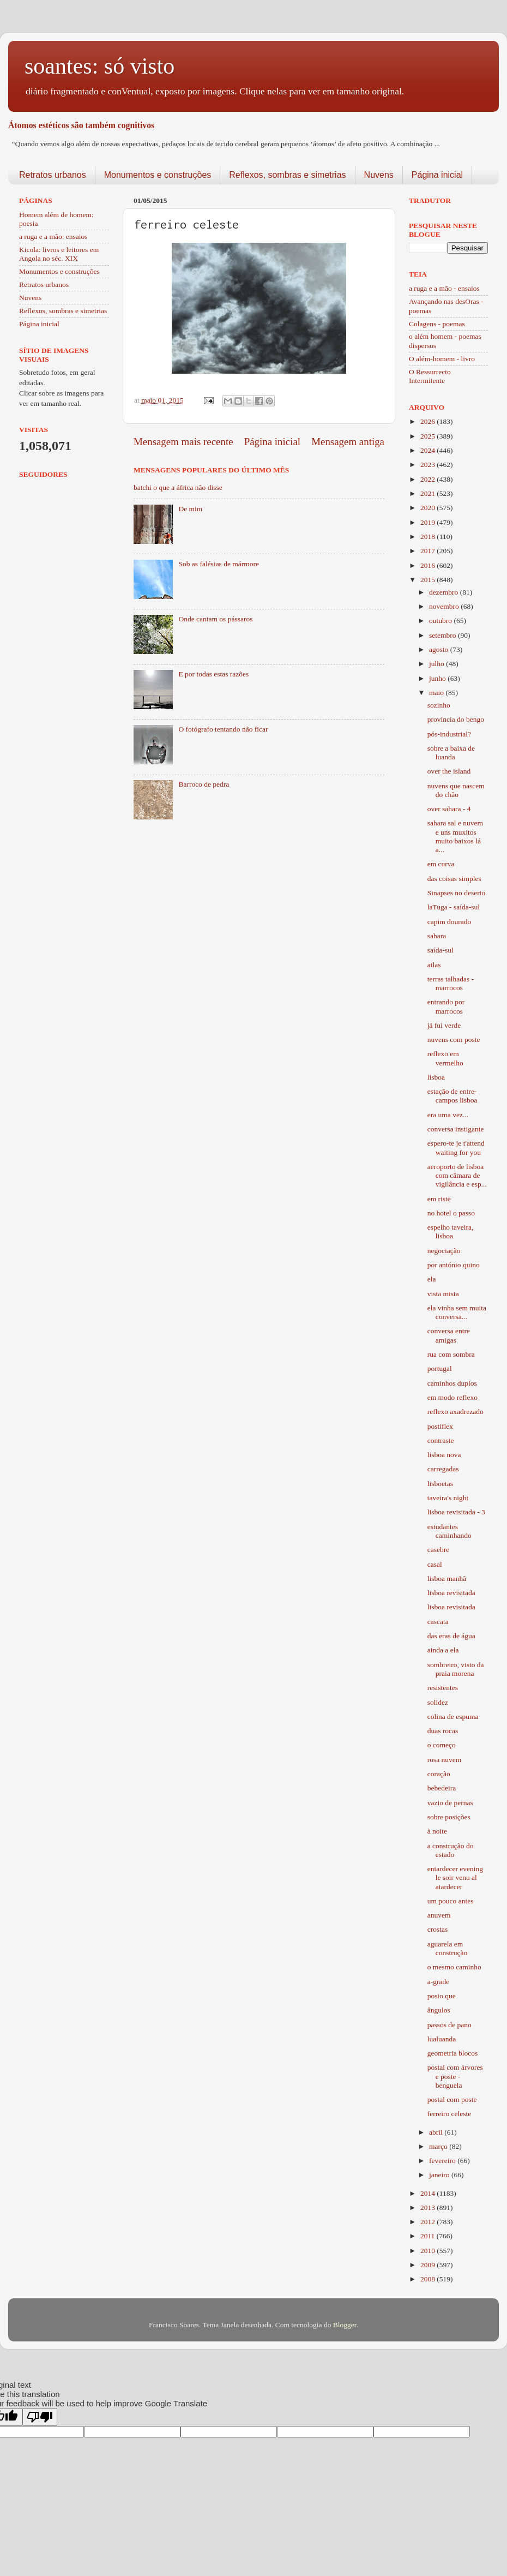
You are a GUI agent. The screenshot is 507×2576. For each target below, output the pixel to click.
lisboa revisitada (451, 1593)
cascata (438, 1622)
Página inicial (437, 174)
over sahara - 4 (449, 809)
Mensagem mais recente (183, 441)
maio (437, 692)
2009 (428, 2265)
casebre (438, 1549)
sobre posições (448, 1817)
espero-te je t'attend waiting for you (456, 1147)
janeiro (440, 2175)
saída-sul (440, 950)
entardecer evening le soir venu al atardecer (455, 1877)
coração (438, 1774)
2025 (428, 436)
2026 (428, 421)
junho (438, 678)
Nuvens (379, 174)
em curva (441, 864)
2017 (428, 551)
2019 (428, 522)
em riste (439, 1199)
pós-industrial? (449, 734)
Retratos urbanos (52, 174)
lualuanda (441, 2039)
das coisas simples (454, 878)
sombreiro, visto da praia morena (455, 1669)
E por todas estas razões (213, 674)
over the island (448, 771)
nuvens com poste (453, 1039)
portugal (439, 1368)
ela (431, 1279)
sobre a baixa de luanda (451, 752)
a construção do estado (450, 1850)
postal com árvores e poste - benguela (455, 2076)
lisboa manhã (447, 1578)
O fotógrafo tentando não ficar (223, 729)
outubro (441, 620)
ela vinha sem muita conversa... (456, 1312)
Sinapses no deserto (456, 893)
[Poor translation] (39, 2417)
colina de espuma (453, 1716)
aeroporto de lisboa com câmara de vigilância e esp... (457, 1175)
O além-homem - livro (442, 359)
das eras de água (451, 1636)
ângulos (438, 2010)
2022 (428, 479)
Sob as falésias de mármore (218, 564)
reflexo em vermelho (445, 1058)
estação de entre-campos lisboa (452, 1095)
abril (436, 2132)
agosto (439, 649)
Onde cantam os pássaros (215, 619)
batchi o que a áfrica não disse (178, 487)
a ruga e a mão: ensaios (53, 236)
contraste (440, 1440)
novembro (445, 606)
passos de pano (449, 2025)
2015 (428, 580)
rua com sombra (451, 1354)
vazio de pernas (450, 1803)
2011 (428, 2236)
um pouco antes (450, 1901)
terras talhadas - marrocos (450, 983)
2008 (428, 2279)
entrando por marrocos (446, 1006)
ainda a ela (443, 1650)
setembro (443, 635)
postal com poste (452, 2099)
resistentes (442, 1688)
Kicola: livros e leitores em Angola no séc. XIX (59, 253)
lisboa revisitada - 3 (456, 1512)
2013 (428, 2207)
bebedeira (441, 1788)
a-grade (438, 1982)
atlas (434, 965)
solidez (437, 1702)
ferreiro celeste (449, 2114)
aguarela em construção (447, 1948)
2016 (428, 565)
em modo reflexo (452, 1397)
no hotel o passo (451, 1213)
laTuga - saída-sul (453, 907)
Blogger (345, 2325)
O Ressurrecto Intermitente (430, 376)
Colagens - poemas (437, 324)
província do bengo (455, 719)
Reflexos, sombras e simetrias (287, 174)
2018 (428, 536)
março (439, 2146)
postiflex (440, 1426)
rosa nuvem (444, 1760)
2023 (428, 464)
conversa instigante (455, 1129)
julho (437, 664)
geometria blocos (452, 2053)
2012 (428, 2222)
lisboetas (440, 1483)
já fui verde (444, 1025)
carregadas (443, 1469)
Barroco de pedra (203, 784)
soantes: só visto (99, 66)
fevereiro (443, 2160)
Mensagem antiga (347, 441)
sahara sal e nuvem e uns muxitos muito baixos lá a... (455, 836)
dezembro (444, 592)
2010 (428, 2250)
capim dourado (449, 922)
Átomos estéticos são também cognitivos (81, 125)
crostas (437, 1929)
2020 (428, 508)
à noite (437, 1831)
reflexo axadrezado (455, 1411)
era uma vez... (447, 1115)
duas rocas (442, 1731)
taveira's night (448, 1498)
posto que (441, 1996)
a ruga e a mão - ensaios (444, 288)
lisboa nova (444, 1455)
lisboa (436, 1077)
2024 (428, 450)
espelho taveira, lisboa (450, 1231)
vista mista (443, 1294)
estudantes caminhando (449, 1531)
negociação (444, 1251)
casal (434, 1564)
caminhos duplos (452, 1383)
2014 (428, 2193)
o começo (441, 1745)
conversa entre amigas (448, 1335)
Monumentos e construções (158, 174)
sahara (436, 936)
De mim (190, 509)
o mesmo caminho (454, 1967)
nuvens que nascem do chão (456, 790)
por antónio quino (453, 1265)
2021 (428, 493)
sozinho (438, 705)
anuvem (439, 1915)
